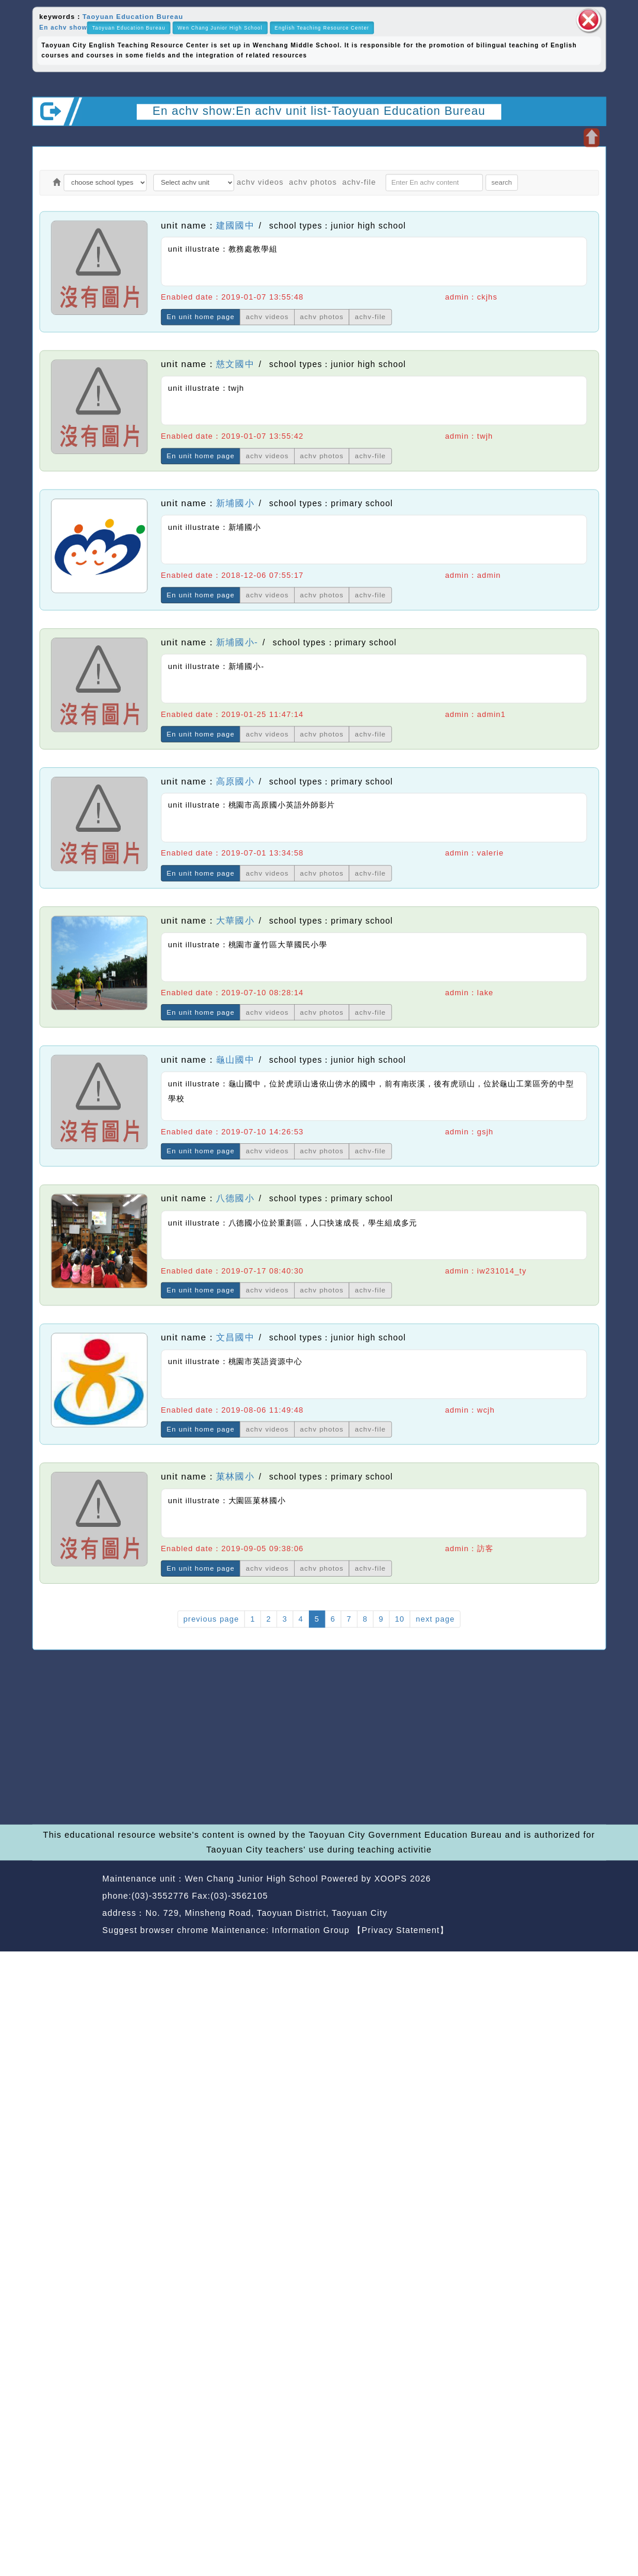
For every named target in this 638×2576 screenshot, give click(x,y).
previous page (211, 1619)
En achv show (63, 27)
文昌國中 (235, 1338)
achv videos (260, 182)
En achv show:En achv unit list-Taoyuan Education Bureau (319, 110)
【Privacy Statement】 (401, 1930)
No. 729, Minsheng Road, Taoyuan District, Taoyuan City (267, 1913)
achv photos (313, 182)
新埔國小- (237, 642)
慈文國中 (235, 364)
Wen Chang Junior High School (220, 27)
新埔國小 (235, 504)
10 (399, 1619)
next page (435, 1619)
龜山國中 (235, 1059)
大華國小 (235, 920)
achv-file (359, 182)
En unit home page (201, 317)
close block (588, 20)
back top (582, 1897)
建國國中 (235, 225)
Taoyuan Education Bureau (132, 16)
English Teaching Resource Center (322, 27)
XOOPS (390, 1878)
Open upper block (592, 137)
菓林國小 (235, 1477)
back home (524, 1897)
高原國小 (235, 781)
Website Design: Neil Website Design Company (64, 1906)
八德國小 (235, 1199)
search (501, 182)
